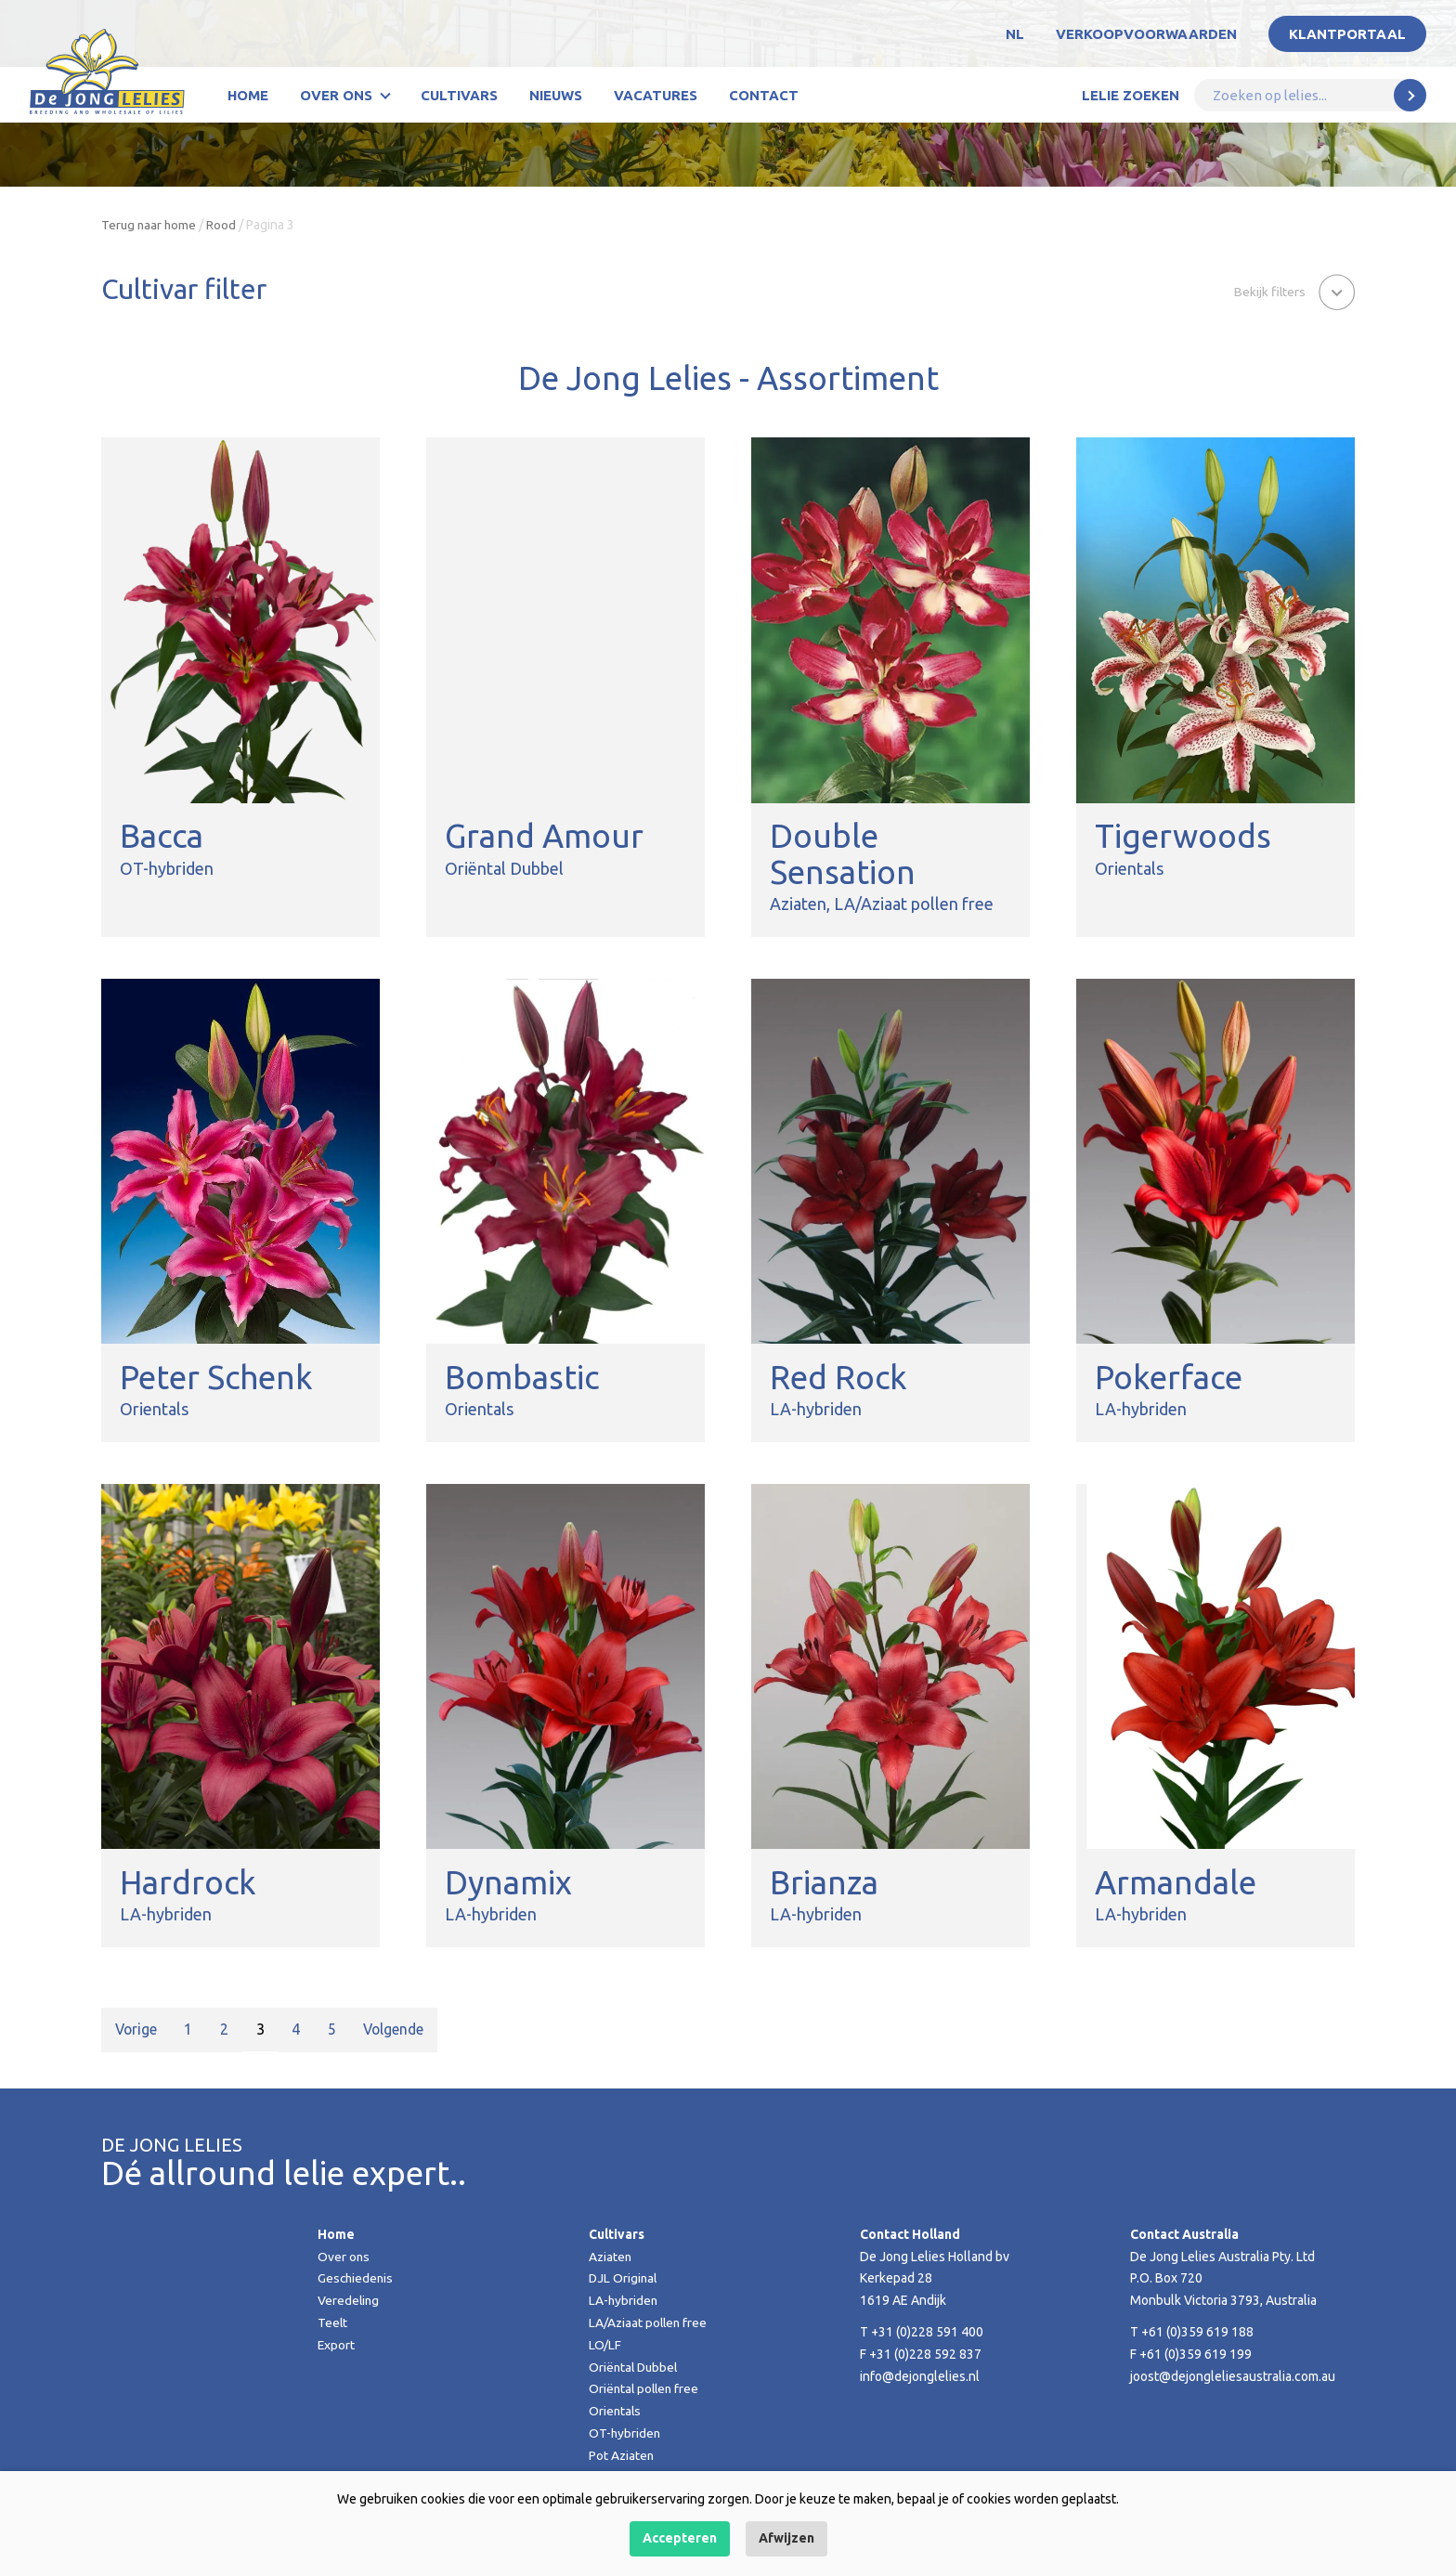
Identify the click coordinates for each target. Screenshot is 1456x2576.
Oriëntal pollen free (646, 2388)
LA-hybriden (624, 2300)
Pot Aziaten (622, 2455)
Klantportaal (1347, 34)
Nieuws (555, 95)
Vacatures (655, 95)
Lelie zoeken (1130, 95)
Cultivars (459, 95)
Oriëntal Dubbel (635, 2367)
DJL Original (624, 2277)
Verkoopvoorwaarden (1146, 34)
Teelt (333, 2322)
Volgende (399, 2029)
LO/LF (605, 2344)
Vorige (137, 2029)
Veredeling (349, 2300)
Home (248, 95)
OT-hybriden (625, 2433)
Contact (764, 95)
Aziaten (611, 2256)
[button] (1293, 290)
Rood (224, 224)
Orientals (616, 2410)
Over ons (336, 95)
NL (1015, 34)
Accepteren (680, 2537)
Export (337, 2344)
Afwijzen (786, 2537)
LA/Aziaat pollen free (649, 2322)
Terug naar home (150, 224)
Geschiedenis (357, 2277)
